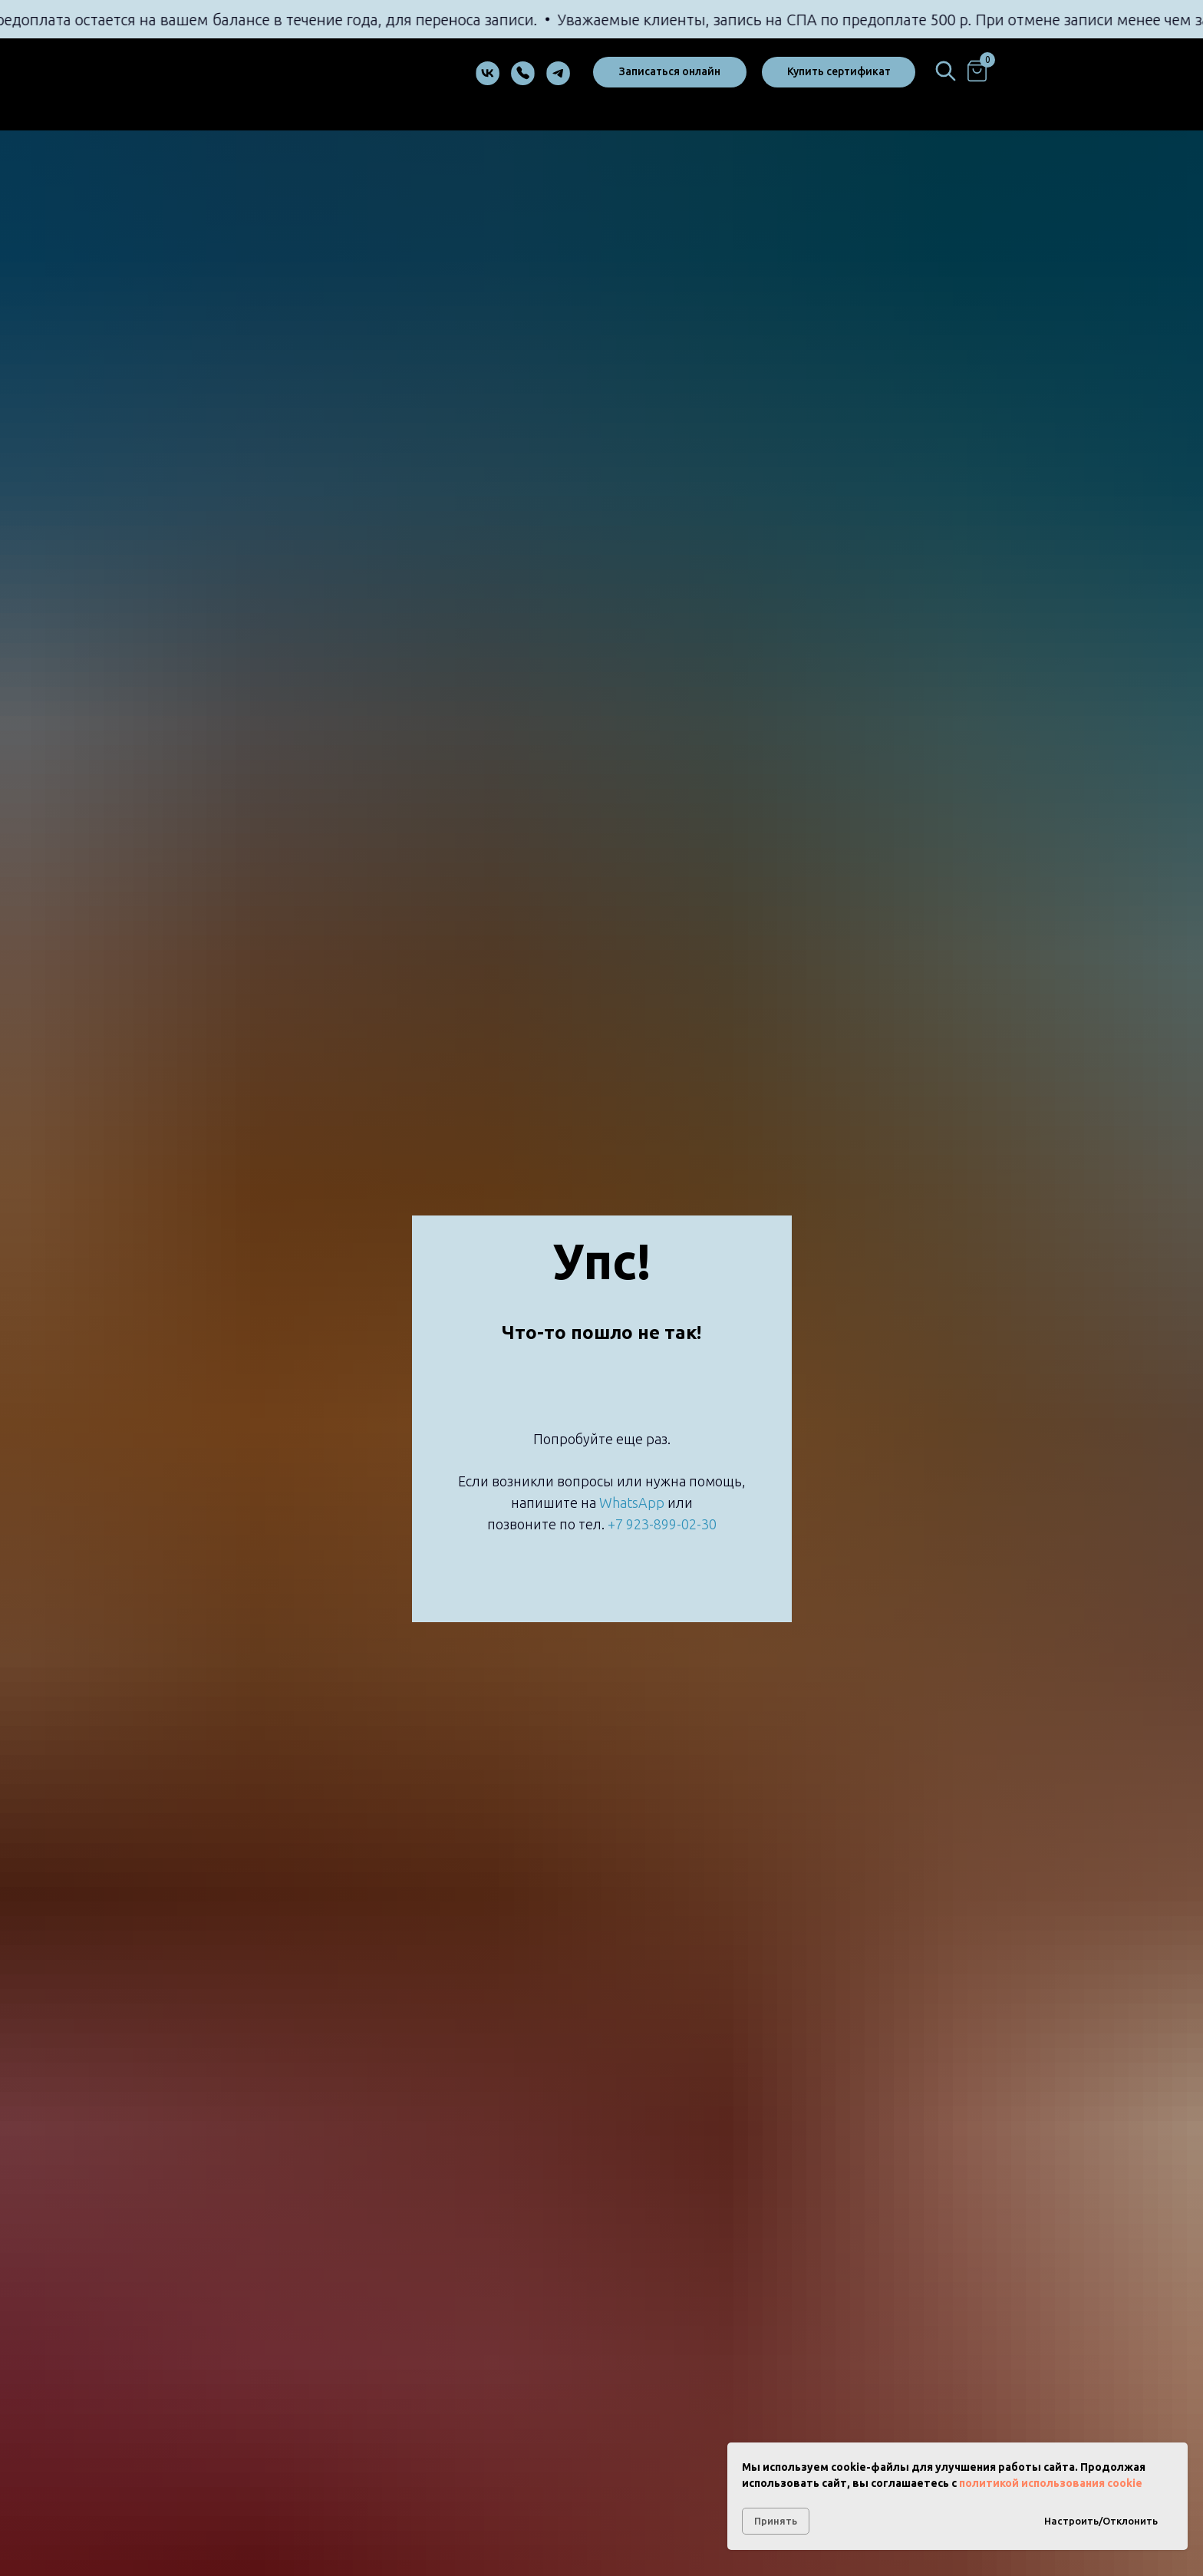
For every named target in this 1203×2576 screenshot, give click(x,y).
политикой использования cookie (1050, 2483)
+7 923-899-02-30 (662, 1524)
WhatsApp (631, 1502)
